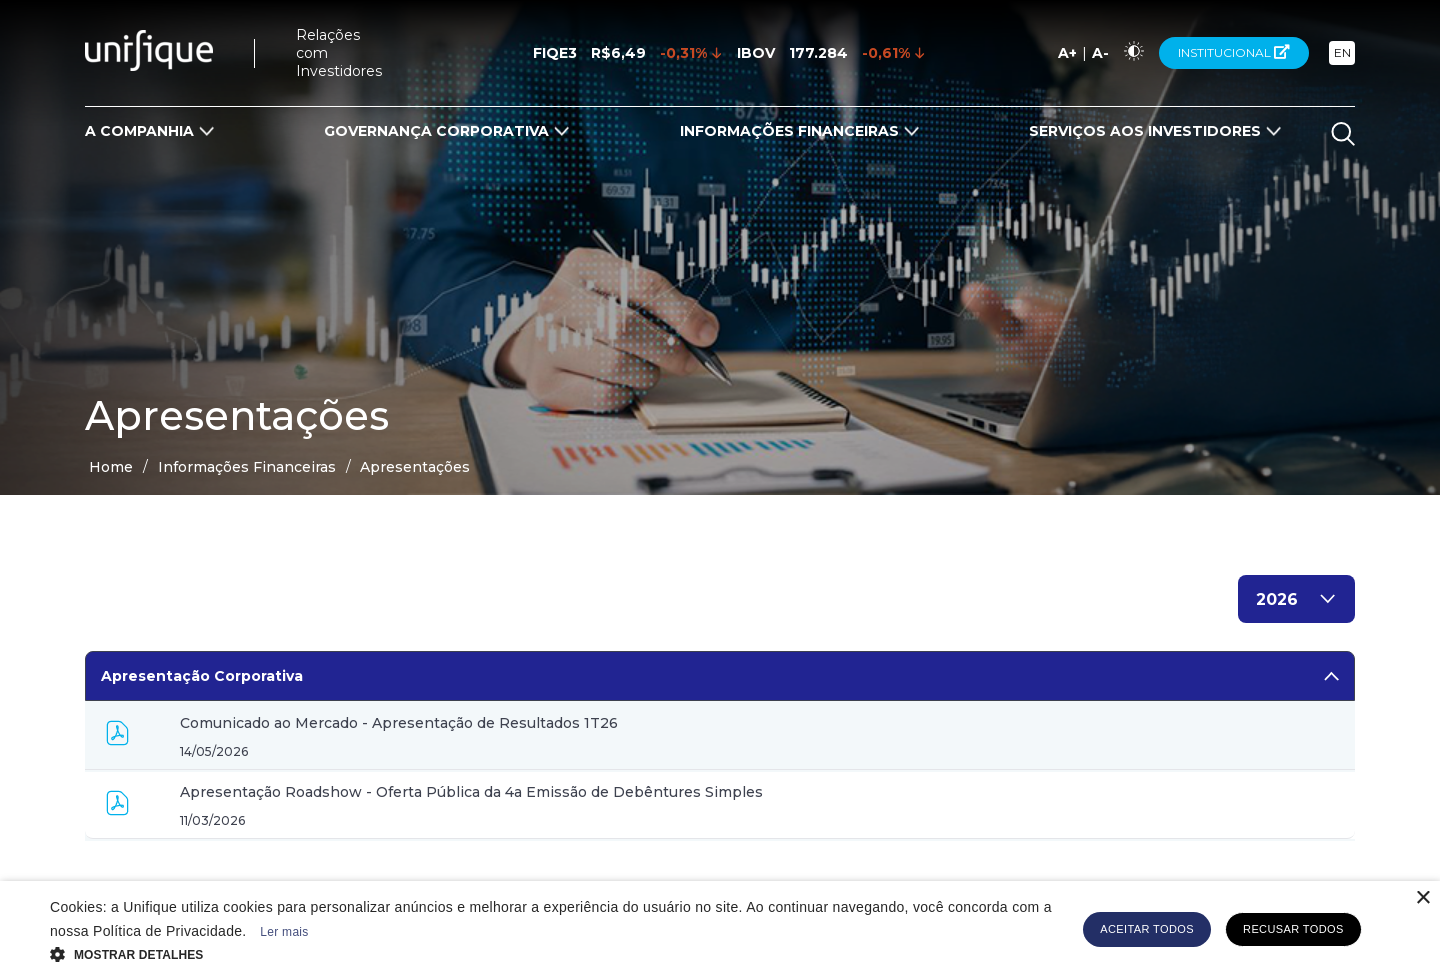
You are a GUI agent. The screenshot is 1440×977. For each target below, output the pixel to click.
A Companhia (139, 131)
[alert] (720, 929)
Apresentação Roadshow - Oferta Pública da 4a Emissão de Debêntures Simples (471, 792)
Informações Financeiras (789, 131)
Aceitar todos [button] (1147, 929)
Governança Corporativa (436, 131)
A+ (1067, 53)
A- (1100, 53)
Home (111, 467)
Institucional (1234, 52)
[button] (552, 953)
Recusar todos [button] (1293, 929)
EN (1342, 52)
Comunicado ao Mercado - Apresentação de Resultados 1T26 (399, 723)
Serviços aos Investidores (1145, 131)
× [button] (1422, 898)
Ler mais (284, 932)
